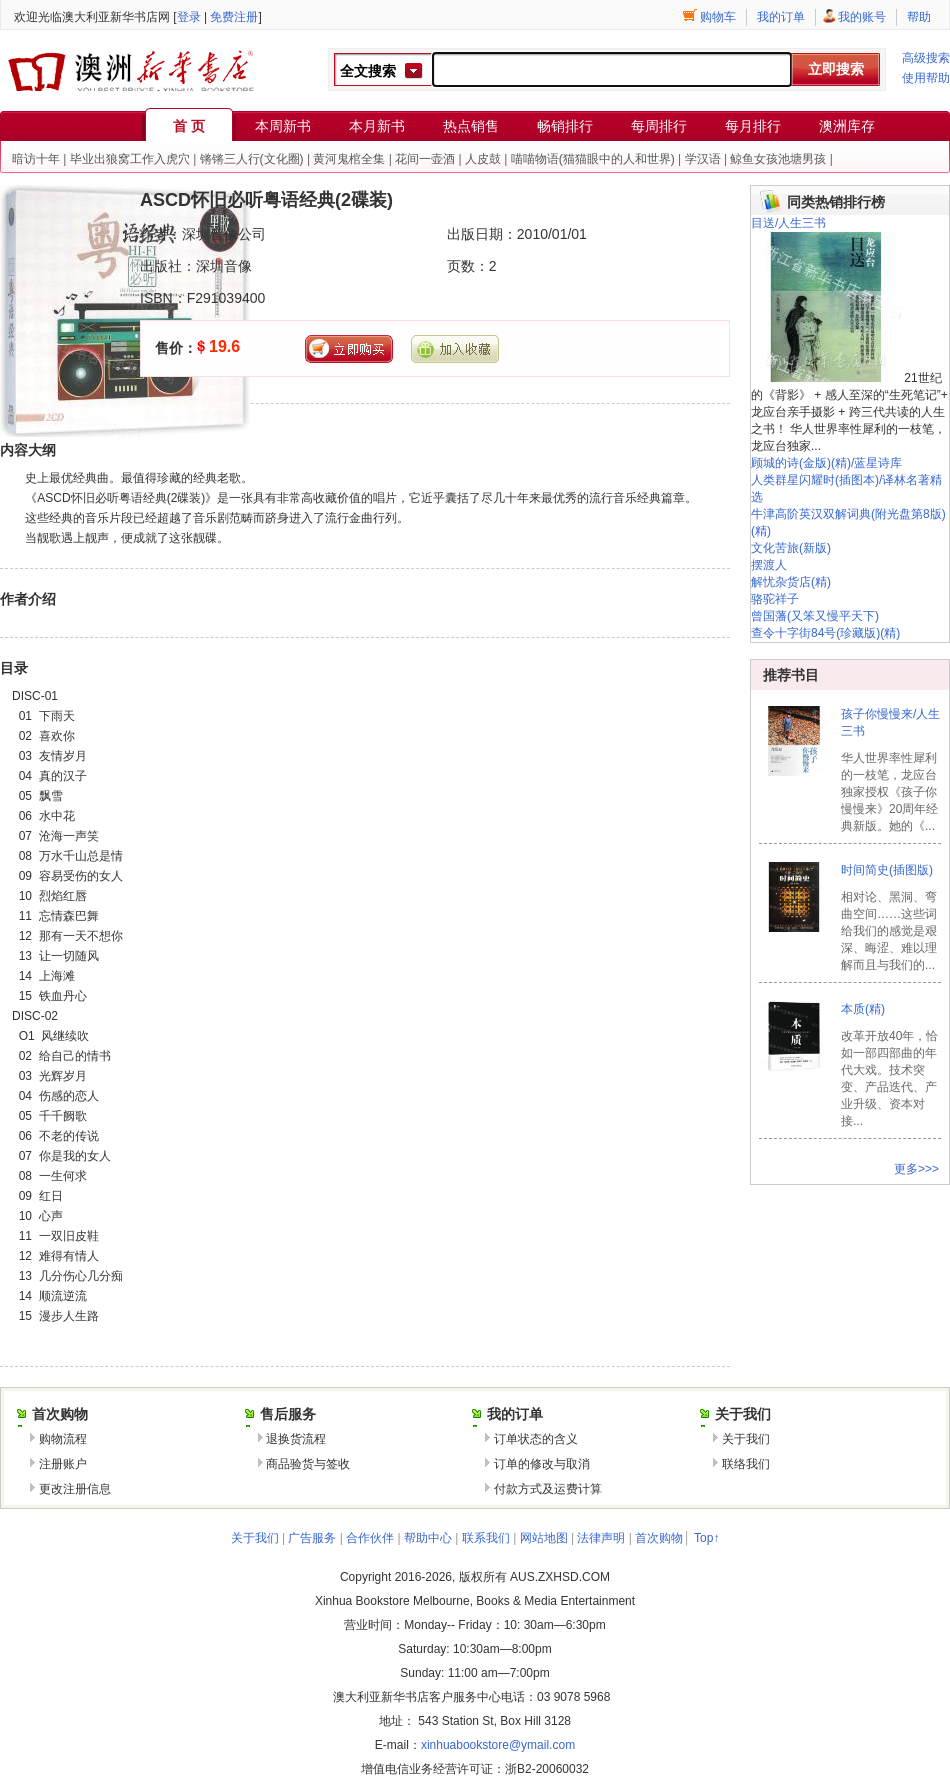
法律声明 (601, 1538)
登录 (189, 17)
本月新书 (377, 126)
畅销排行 (565, 126)
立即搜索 (836, 69)
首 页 (189, 126)
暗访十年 (36, 159)
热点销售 (471, 126)
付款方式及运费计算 (548, 1489)
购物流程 (63, 1439)
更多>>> (916, 1169)
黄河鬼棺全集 (349, 159)
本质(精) (863, 1009)
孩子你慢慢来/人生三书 (890, 722)
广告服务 (312, 1538)
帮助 (919, 17)
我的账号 (862, 17)
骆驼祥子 (775, 599)
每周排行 (659, 126)
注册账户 (63, 1464)
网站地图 (544, 1538)
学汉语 (703, 159)
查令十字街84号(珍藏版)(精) (825, 633)
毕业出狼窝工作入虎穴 (130, 159)
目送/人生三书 (788, 223)
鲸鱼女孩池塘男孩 (778, 159)
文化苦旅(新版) (791, 548)
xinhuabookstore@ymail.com (498, 1745)
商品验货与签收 (308, 1464)
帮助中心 (428, 1538)
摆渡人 (769, 565)
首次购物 (659, 1538)
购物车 (718, 17)
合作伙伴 (370, 1538)
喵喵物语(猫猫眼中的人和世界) (593, 159)
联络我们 (746, 1464)
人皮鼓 (483, 159)
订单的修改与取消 (542, 1464)
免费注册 (234, 17)
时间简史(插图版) (887, 870)
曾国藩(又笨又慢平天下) (815, 616)
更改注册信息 (75, 1489)
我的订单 (781, 17)
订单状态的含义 (536, 1439)
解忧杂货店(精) (791, 582)
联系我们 (486, 1538)
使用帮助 (926, 78)
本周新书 (283, 126)
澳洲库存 (847, 126)
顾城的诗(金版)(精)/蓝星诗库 (826, 463)
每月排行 (753, 126)
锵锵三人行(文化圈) (252, 159)
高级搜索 (926, 58)
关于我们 (746, 1439)
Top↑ (706, 1538)
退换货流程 (296, 1439)
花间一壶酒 (425, 159)
